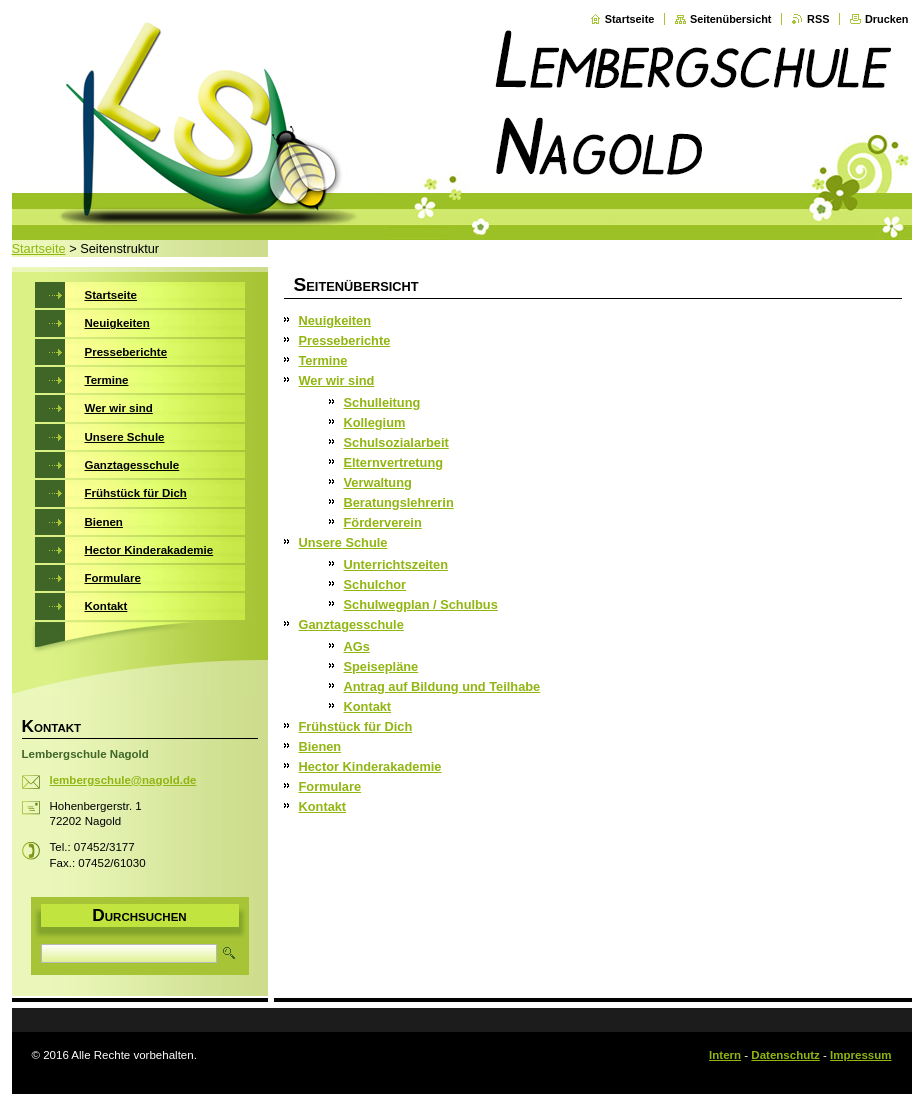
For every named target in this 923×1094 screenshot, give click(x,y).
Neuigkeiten (335, 320)
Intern (725, 1055)
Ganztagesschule (351, 624)
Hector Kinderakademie (370, 766)
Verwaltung (378, 482)
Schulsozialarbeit (396, 442)
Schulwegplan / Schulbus (421, 604)
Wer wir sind (337, 380)
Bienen (320, 746)
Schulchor (375, 584)
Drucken (887, 19)
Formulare (330, 786)
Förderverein (383, 522)
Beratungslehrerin (399, 502)
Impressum (860, 1055)
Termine (323, 360)
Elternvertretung (394, 462)
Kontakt (368, 706)
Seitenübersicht (731, 19)
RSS (818, 19)
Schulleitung (382, 402)
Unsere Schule (343, 542)
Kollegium (375, 422)
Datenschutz (785, 1055)
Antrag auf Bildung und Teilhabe (442, 686)
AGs (357, 646)
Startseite (630, 19)
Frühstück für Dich (356, 726)
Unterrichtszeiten (396, 564)
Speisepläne (381, 666)
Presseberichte (345, 340)
